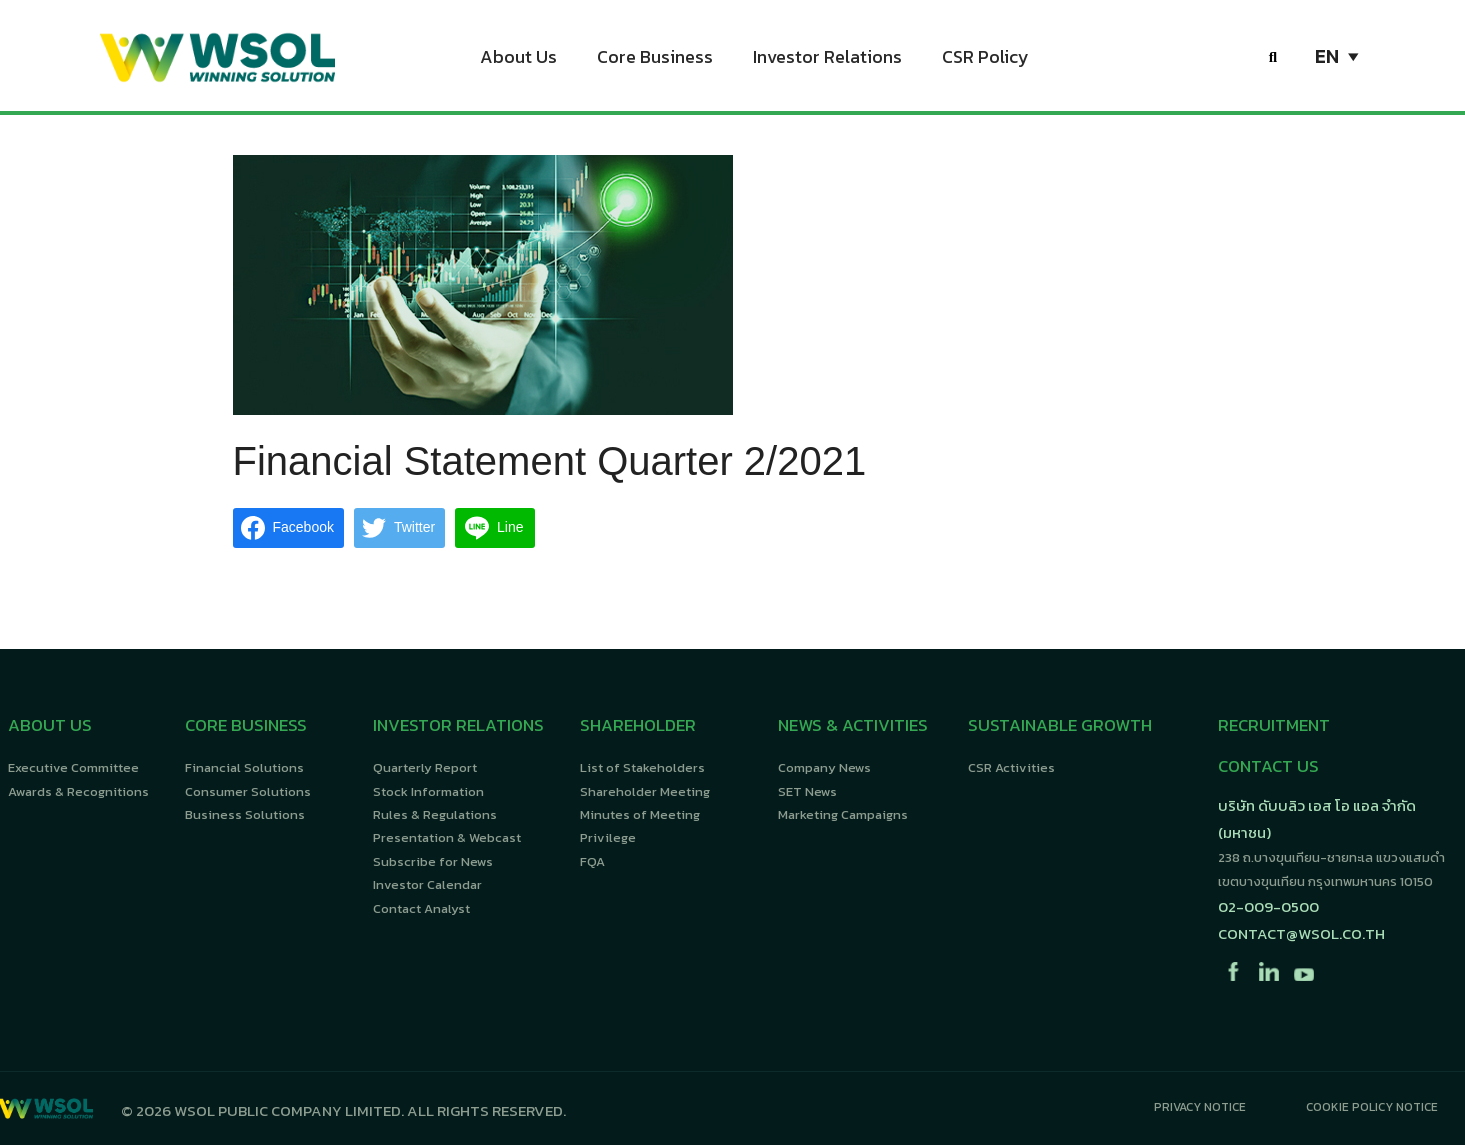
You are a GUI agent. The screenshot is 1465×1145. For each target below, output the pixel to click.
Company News (824, 767)
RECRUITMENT (1274, 725)
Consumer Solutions (248, 791)
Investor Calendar (427, 884)
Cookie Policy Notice (1372, 1107)
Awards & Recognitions (78, 791)
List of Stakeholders (642, 767)
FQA (592, 861)
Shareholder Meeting (645, 791)
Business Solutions (245, 814)
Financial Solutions (244, 767)
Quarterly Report (425, 767)
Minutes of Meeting (640, 814)
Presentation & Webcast (447, 837)
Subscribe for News (433, 861)
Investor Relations (827, 60)
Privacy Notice (1200, 1107)
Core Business (655, 60)
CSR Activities (1011, 767)
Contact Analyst (421, 908)
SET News (807, 791)
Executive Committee (73, 767)
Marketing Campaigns (843, 814)
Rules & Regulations (435, 814)
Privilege (608, 837)
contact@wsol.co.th (1301, 933)
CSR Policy (985, 60)
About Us (518, 60)
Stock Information (428, 791)
